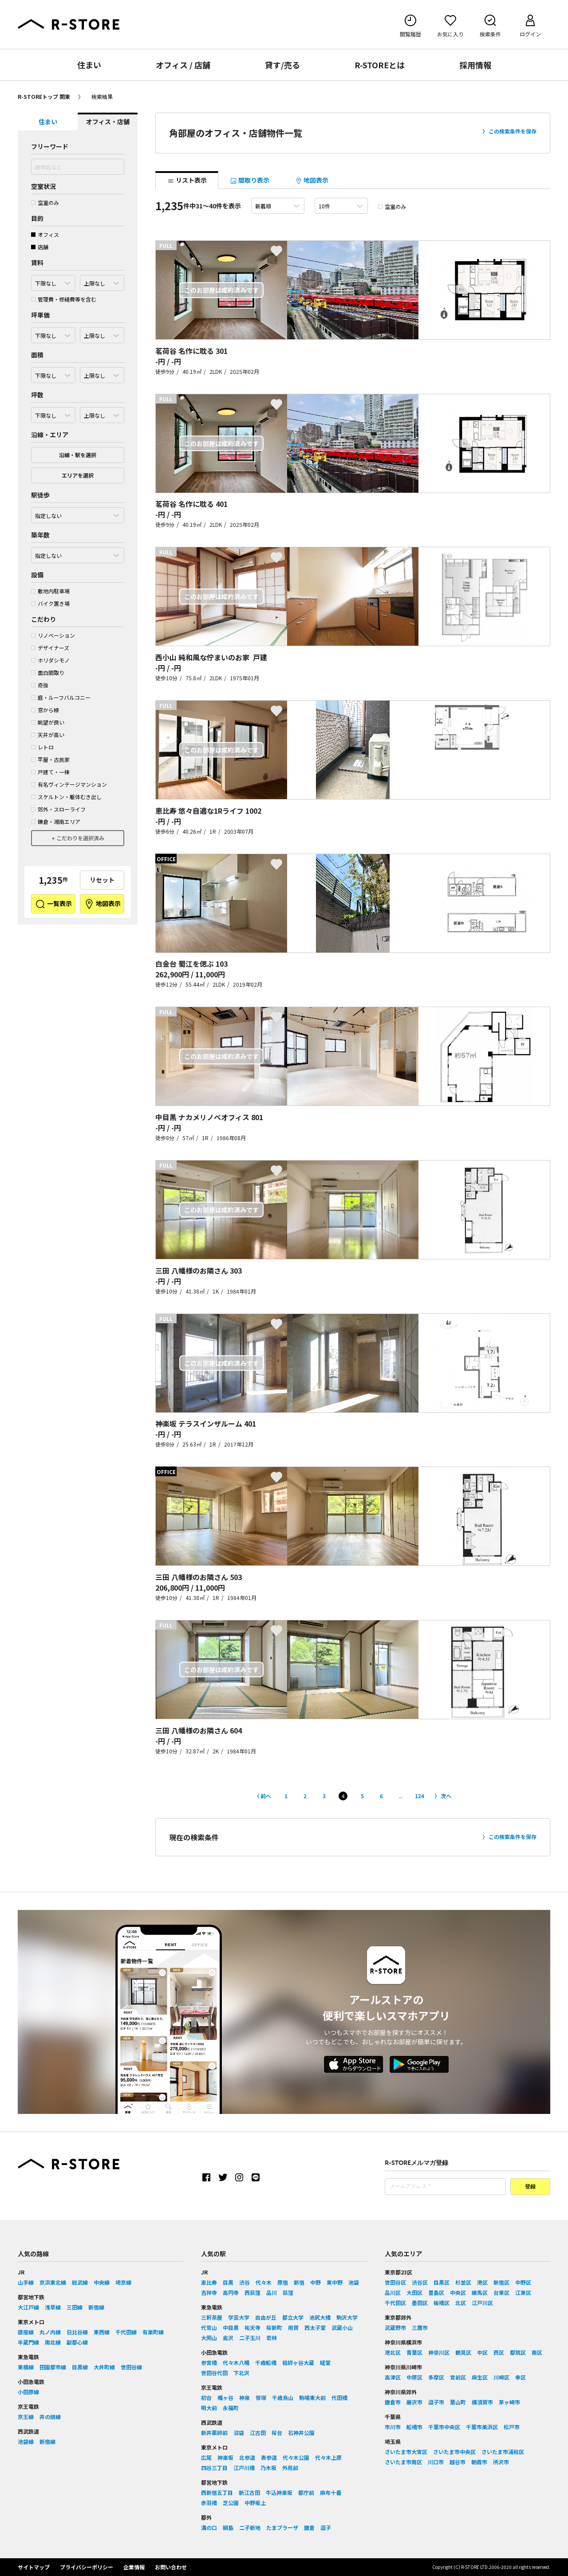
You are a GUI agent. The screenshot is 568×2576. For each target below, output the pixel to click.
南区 (537, 2352)
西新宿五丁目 (217, 2492)
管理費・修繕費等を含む (63, 299)
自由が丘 (265, 2317)
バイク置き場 (50, 603)
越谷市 (457, 2462)
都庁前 (306, 2492)
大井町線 (104, 2367)
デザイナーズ (50, 647)
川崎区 (501, 2377)
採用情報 (475, 65)
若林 (271, 2337)
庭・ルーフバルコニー (61, 697)
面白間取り (47, 672)
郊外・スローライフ (58, 809)
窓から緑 (45, 710)
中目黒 (231, 2327)
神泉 (244, 2397)
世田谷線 (131, 2367)
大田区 (414, 2292)
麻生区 (480, 2377)
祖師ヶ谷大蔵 (298, 2362)
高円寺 (231, 2292)
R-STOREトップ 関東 (44, 96)
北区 (460, 2302)
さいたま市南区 (403, 2462)
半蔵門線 (28, 2342)
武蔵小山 (342, 2327)
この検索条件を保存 (512, 131)
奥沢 (228, 2337)
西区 (498, 2352)
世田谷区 (395, 2282)
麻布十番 (330, 2492)
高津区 (393, 2377)
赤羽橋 (209, 2502)
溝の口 (209, 2527)
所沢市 (501, 2462)
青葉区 (414, 2352)
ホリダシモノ (50, 660)
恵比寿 (209, 2282)
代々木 (264, 2282)
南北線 (53, 2342)
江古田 (258, 2432)
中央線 (102, 2282)
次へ (446, 1796)
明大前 (209, 2407)
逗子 (325, 2527)
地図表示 (102, 904)
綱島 (228, 2527)
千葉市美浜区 (482, 2427)
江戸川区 (482, 2302)
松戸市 (512, 2427)
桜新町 (274, 2327)
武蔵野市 (395, 2327)
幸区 (520, 2377)
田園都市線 (52, 2367)
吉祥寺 (209, 2292)
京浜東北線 (52, 2282)
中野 (315, 2282)
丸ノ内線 (50, 2332)
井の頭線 (50, 2416)
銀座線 (26, 2332)
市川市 (393, 2427)
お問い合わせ (171, 2567)
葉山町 (458, 2402)
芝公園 (231, 2502)
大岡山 (209, 2337)
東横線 (26, 2367)
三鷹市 (420, 2327)
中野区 (523, 2282)
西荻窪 (252, 2292)
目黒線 (80, 2367)
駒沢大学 (347, 2317)
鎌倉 (309, 2527)
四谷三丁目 (214, 2467)
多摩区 (436, 2377)
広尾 (206, 2457)
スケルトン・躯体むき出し (66, 796)
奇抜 (39, 685)
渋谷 (244, 2282)
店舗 (39, 247)
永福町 (231, 2407)
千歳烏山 (282, 2397)
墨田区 (420, 2302)
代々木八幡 (236, 2362)
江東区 (523, 2292)
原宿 (282, 2282)
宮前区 (458, 2377)
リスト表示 (187, 180)
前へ (265, 1796)
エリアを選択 (78, 475)
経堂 (325, 2362)
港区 (482, 2282)
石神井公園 (301, 2432)
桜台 (277, 2432)
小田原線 (28, 2392)
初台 (206, 2397)
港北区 (393, 2352)
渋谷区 (420, 2282)
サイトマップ (34, 2567)
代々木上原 (328, 2457)
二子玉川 (249, 2337)
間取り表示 (249, 180)
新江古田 (249, 2492)
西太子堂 (315, 2327)
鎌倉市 (393, 2402)
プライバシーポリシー (86, 2567)
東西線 (102, 2332)
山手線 (26, 2282)
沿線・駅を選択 (77, 455)
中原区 (414, 2377)
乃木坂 (268, 2467)
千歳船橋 (265, 2362)
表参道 (269, 2457)
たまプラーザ (282, 2527)
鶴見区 (463, 2352)
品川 (271, 2292)
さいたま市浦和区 (502, 2451)
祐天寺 (252, 2327)
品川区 (393, 2292)
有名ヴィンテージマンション (69, 784)
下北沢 (241, 2372)
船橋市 (414, 2427)
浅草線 (53, 2307)
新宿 (299, 2282)
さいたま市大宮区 (406, 2451)
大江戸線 (28, 2307)
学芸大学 (238, 2317)
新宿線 (96, 2307)
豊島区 (436, 2292)
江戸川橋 (244, 2467)
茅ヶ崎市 (509, 2402)
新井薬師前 (214, 2432)
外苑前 (290, 2467)
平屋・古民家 (50, 759)
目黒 (228, 2282)
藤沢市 (414, 2402)
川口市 (436, 2462)
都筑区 (518, 2352)
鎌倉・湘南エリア (55, 821)
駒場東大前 (312, 2397)
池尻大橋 (320, 2317)
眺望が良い (47, 722)
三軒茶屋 (211, 2317)
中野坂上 (255, 2502)
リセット (102, 879)
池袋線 (26, 2441)
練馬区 (480, 2292)
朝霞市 (479, 2462)
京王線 (26, 2416)
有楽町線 (153, 2332)
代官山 (209, 2327)
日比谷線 (77, 2332)
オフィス (45, 234)
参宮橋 (209, 2362)
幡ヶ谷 (225, 2397)
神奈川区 (439, 2352)
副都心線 (77, 2342)
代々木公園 (296, 2457)
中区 (482, 2352)
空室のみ (45, 202)
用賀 (293, 2327)
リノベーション (53, 635)
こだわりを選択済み (79, 838)
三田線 (75, 2307)
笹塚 (261, 2397)
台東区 (501, 2292)
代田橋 (339, 2397)
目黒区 (442, 2282)
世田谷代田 (214, 2372)
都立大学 (293, 2317)
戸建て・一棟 (50, 772)
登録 (530, 2187)
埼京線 (123, 2282)
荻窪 (288, 2292)
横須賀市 (482, 2402)
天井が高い (47, 734)
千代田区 (395, 2302)
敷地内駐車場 (50, 591)
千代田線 (126, 2332)
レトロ (42, 747)
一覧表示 (53, 904)
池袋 (353, 2282)
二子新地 (249, 2527)
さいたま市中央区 (454, 2451)
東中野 (335, 2282)
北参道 (247, 2457)
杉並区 (463, 2282)
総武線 (80, 2282)
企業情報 (134, 2567)
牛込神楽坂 (279, 2492)
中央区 (458, 2292)
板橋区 (442, 2302)
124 (419, 1796)
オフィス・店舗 (108, 121)
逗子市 (436, 2402)
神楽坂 (225, 2457)
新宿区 (501, 2282)
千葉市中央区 (444, 2427)
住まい (89, 65)
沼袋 (238, 2432)
